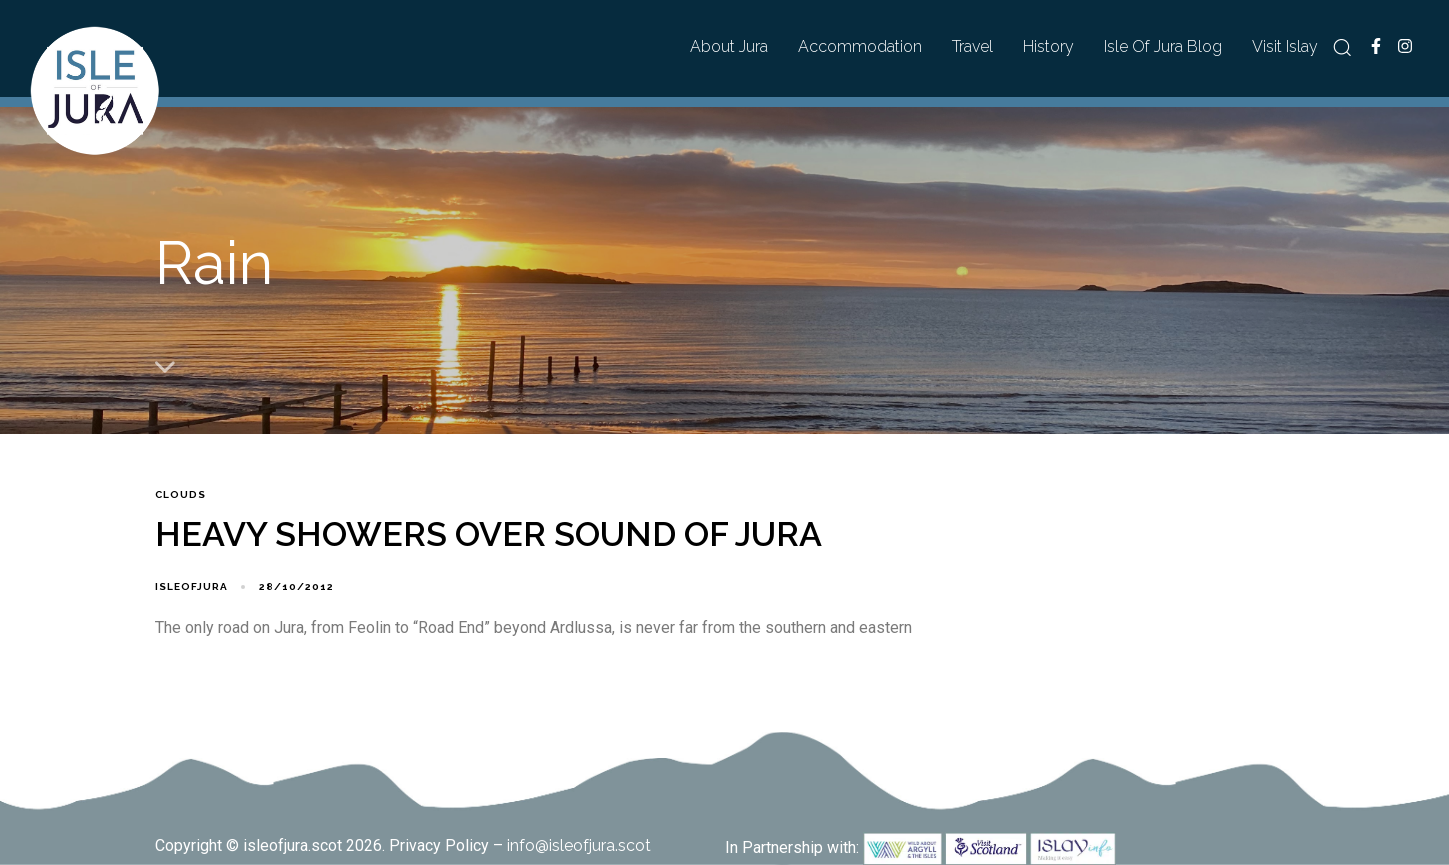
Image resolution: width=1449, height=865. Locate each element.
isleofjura (191, 586)
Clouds (180, 494)
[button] (1342, 47)
